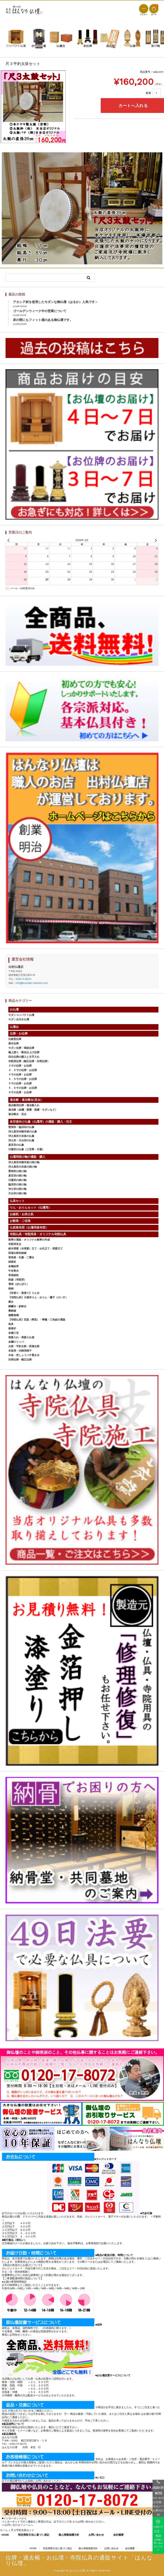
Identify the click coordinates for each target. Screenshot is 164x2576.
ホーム (4, 2530)
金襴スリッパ (16, 1341)
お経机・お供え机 (22, 1214)
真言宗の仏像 (16, 1144)
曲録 (11, 1288)
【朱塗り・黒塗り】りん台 (23, 1292)
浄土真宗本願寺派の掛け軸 (23, 1162)
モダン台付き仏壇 (39, 41)
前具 (11, 1324)
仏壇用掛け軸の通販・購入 (27, 1157)
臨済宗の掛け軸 (17, 1184)
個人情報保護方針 (68, 2534)
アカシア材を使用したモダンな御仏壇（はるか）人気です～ (55, 302)
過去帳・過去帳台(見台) (110, 41)
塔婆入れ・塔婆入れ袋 (21, 1337)
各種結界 (13, 1266)
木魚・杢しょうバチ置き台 (23, 1355)
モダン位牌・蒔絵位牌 (21, 1047)
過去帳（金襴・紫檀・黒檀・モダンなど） (33, 1109)
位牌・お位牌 (88, 41)
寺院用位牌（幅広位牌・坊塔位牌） (29, 1061)
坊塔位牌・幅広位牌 (20, 1359)
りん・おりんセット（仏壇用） (30, 1207)
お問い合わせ (96, 2534)
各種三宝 (13, 1332)
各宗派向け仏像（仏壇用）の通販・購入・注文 (133, 41)
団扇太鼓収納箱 (17, 1252)
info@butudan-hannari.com (32, 983)
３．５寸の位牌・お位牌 (22, 1070)
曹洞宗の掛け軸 (17, 1171)
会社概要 (118, 2534)
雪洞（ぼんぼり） (18, 1284)
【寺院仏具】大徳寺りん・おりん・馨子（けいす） (38, 1297)
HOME (5, 2534)
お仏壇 (14, 1009)
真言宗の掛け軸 (17, 1175)
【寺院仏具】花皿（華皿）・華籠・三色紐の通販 (36, 1319)
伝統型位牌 (14, 1038)
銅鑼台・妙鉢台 (17, 1306)
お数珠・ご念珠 (20, 1221)
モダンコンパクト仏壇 (16, 41)
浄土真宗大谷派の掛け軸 (22, 1166)
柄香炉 (12, 1328)
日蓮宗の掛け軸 (17, 1180)
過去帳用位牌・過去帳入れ (23, 1105)
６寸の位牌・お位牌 (20, 1092)
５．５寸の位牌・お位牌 (22, 1087)
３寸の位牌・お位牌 (20, 1065)
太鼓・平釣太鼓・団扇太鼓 (23, 1346)
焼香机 (12, 1261)
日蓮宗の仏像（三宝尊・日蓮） (26, 1149)
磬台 (11, 1301)
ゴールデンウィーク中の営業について (39, 311)
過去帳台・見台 (17, 1114)
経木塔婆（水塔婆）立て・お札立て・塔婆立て (35, 1248)
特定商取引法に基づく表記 (33, 2534)
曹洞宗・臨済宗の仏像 (21, 1127)
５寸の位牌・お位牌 (20, 1083)
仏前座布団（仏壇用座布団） (29, 1227)
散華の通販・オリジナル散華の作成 (29, 1239)
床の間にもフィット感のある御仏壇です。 (43, 320)
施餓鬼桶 (13, 1315)
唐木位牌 (13, 1043)
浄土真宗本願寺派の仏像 (22, 1131)
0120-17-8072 (23, 979)
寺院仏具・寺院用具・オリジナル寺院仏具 (38, 1234)
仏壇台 (61, 41)
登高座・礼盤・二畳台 (21, 1257)
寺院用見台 (14, 1244)
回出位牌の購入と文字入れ (23, 1056)
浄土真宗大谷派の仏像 (21, 1135)
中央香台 (13, 1270)
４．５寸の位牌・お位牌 (22, 1078)
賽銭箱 (12, 1310)
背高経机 (13, 1275)
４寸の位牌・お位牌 (20, 1074)
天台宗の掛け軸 (17, 1193)
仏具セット (17, 1201)
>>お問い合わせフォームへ (17, 2524)
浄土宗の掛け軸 (17, 1188)
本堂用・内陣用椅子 (20, 1350)
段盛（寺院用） (17, 1279)
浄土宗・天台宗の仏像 (21, 1140)
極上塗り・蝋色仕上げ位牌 (23, 1052)
